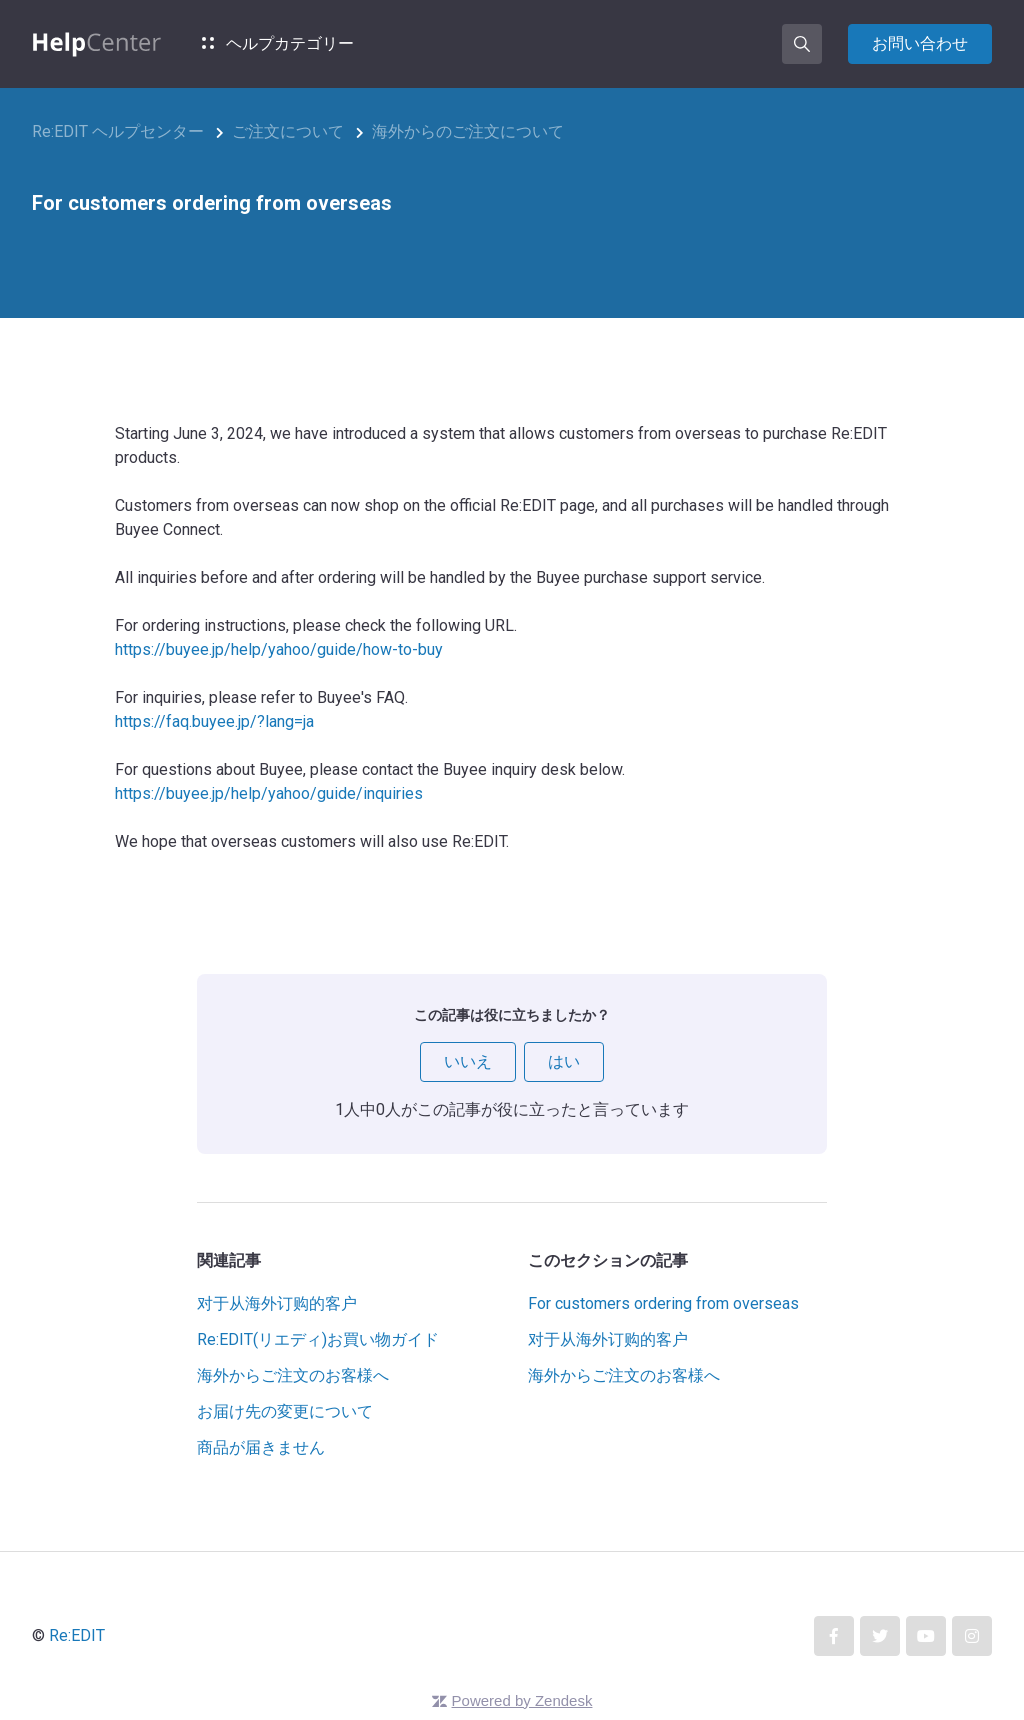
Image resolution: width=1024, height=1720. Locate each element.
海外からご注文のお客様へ (293, 1375)
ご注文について (288, 131)
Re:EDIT (77, 1635)
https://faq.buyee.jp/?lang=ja (214, 721)
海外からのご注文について (468, 131)
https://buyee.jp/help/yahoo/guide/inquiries (269, 793)
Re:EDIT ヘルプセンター (118, 131)
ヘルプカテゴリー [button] (278, 43)
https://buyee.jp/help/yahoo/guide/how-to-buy (279, 649)
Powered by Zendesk (522, 1700)
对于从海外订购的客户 (277, 1303)
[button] (802, 44)
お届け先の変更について (285, 1411)
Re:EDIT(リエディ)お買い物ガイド (318, 1339)
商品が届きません (261, 1447)
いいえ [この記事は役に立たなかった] (468, 1061)
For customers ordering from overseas (663, 1303)
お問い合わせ (920, 43)
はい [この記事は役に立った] (564, 1061)
